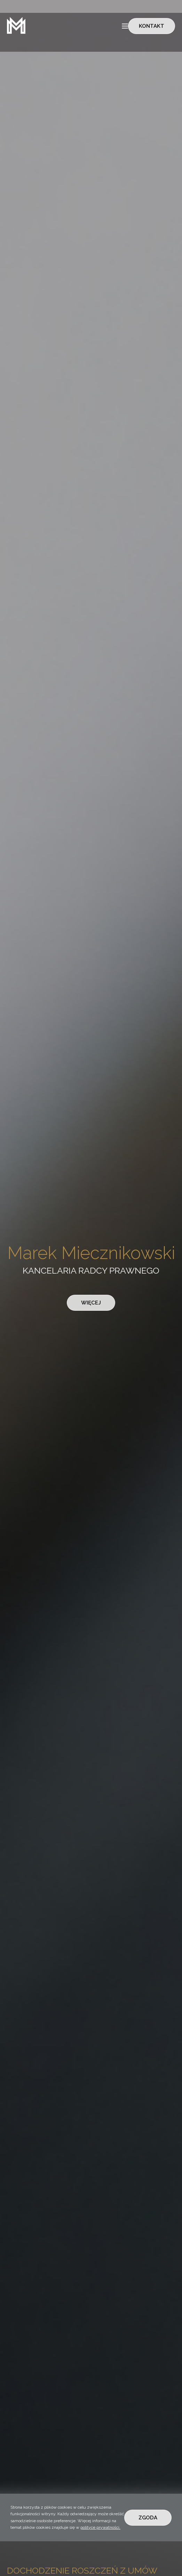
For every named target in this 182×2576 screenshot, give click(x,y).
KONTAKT (151, 26)
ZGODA (148, 2518)
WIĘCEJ (91, 1303)
